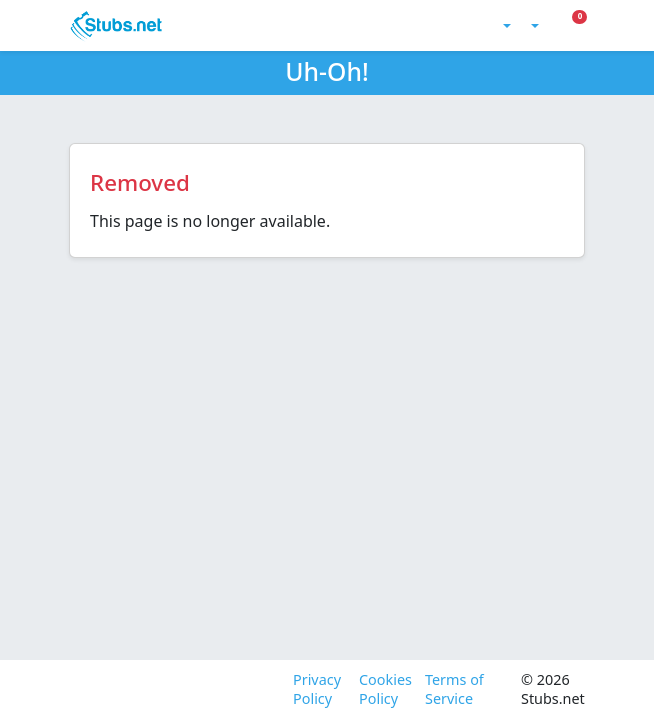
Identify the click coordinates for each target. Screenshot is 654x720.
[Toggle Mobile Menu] (584, 26)
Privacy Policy (317, 689)
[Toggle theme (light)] (505, 26)
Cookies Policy (384, 689)
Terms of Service (454, 689)
